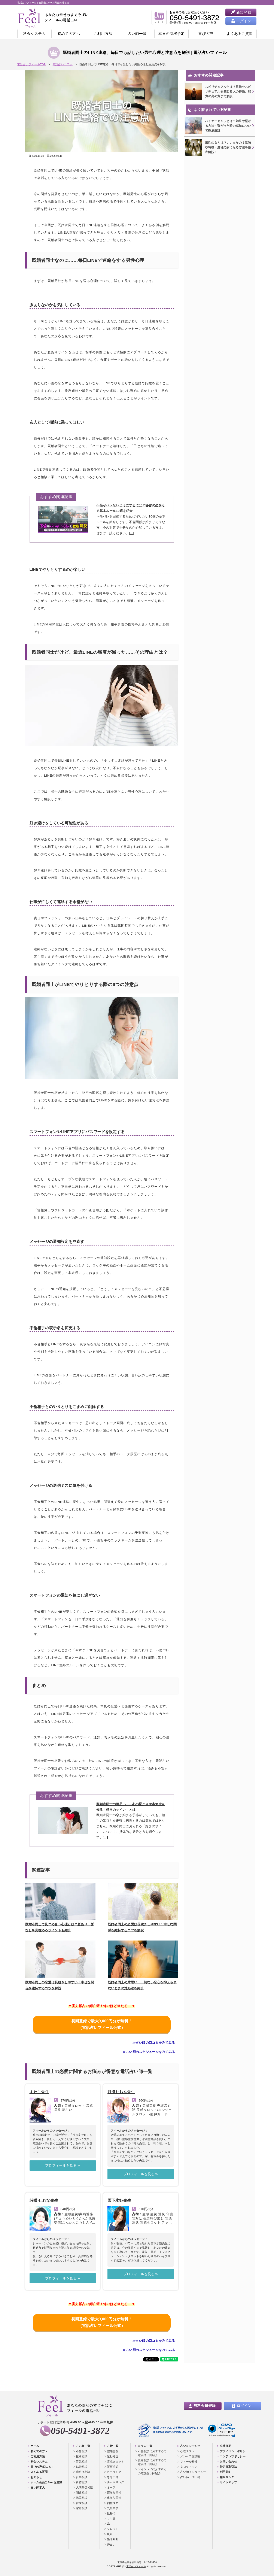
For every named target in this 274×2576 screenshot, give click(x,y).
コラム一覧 (145, 2446)
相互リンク (227, 2477)
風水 (110, 2534)
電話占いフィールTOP (31, 64)
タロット (112, 2528)
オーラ (111, 2487)
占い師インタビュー (193, 2471)
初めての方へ (39, 2451)
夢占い (111, 2544)
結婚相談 (81, 2466)
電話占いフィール (136, 2566)
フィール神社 (188, 2461)
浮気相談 (81, 2461)
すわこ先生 (39, 2092)
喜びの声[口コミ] (41, 2466)
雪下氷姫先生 (119, 2200)
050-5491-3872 (80, 2430)
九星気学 (112, 2508)
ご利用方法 (103, 34)
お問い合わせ (228, 2461)
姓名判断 (112, 2539)
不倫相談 (81, 2451)
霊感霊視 (112, 2451)
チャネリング (115, 2482)
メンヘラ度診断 (190, 2456)
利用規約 (225, 2471)
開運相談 (81, 2492)
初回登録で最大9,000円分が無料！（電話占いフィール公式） (101, 2024)
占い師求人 (38, 2487)
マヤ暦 (111, 2518)
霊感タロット (115, 2461)
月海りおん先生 (121, 2092)
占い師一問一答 (190, 2477)
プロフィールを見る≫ (62, 2165)
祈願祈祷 (112, 2466)
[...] (131, 533)
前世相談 (81, 2503)
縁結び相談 (83, 2471)
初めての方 (69, 34)
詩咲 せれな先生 (44, 2200)
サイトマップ (228, 2482)
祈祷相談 (81, 2482)
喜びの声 (205, 34)
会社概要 (225, 2446)
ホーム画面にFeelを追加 (46, 2482)
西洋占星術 (114, 2492)
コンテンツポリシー (233, 2456)
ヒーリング (114, 2471)
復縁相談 (81, 2456)
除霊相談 (81, 2497)
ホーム (35, 2446)
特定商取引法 (228, 2466)
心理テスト (187, 2451)
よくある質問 (39, 2471)
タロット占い (188, 2466)
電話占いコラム (63, 64)
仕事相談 (81, 2477)
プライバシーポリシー (234, 2451)
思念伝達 (112, 2477)
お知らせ (36, 2477)
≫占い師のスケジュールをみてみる (149, 2052)
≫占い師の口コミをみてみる (154, 2042)
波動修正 (112, 2456)
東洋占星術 (114, 2497)
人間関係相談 (84, 2487)
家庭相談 (81, 2508)
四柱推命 (112, 2503)
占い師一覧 (137, 34)
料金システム (34, 34)
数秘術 (111, 2513)
